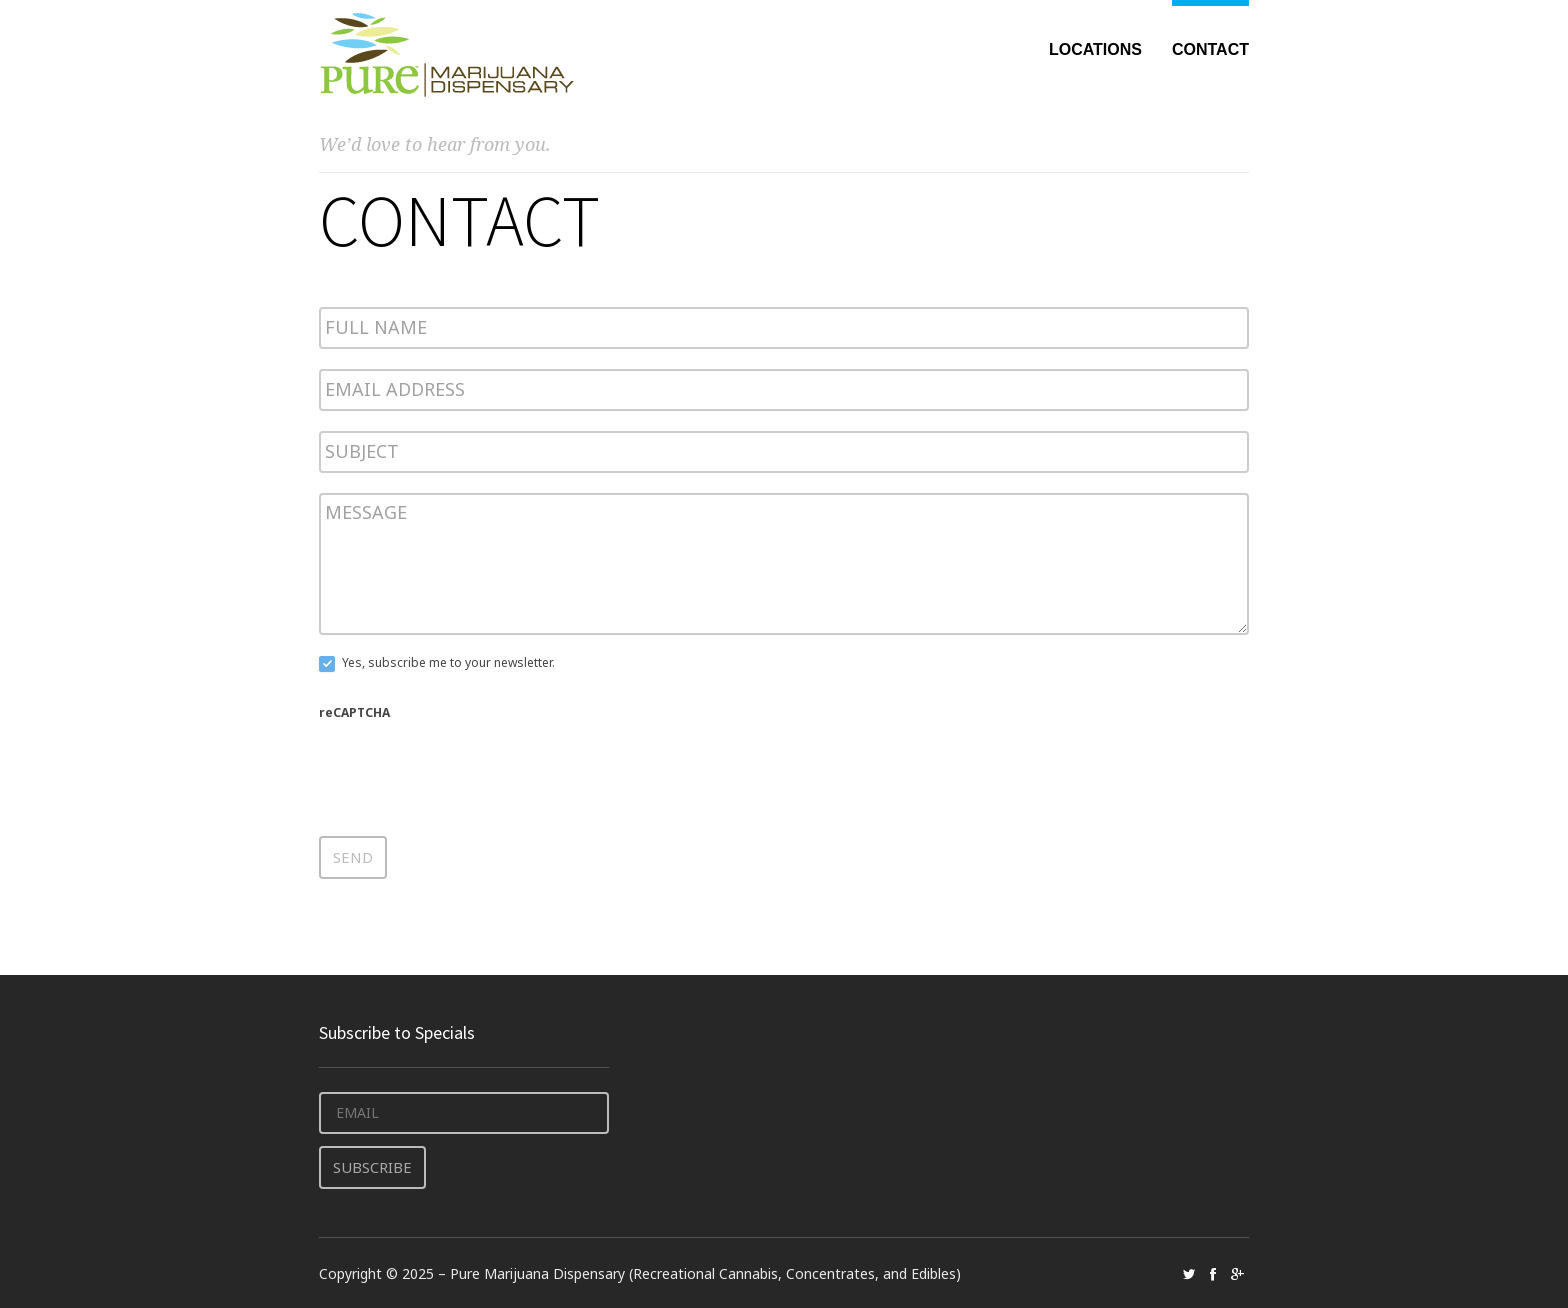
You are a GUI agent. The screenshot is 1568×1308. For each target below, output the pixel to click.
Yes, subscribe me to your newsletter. (437, 663)
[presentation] (471, 765)
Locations (1095, 49)
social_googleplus (1237, 1272)
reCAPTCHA (354, 712)
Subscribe (371, 1165)
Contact (1210, 49)
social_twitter (1189, 1272)
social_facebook (1213, 1272)
